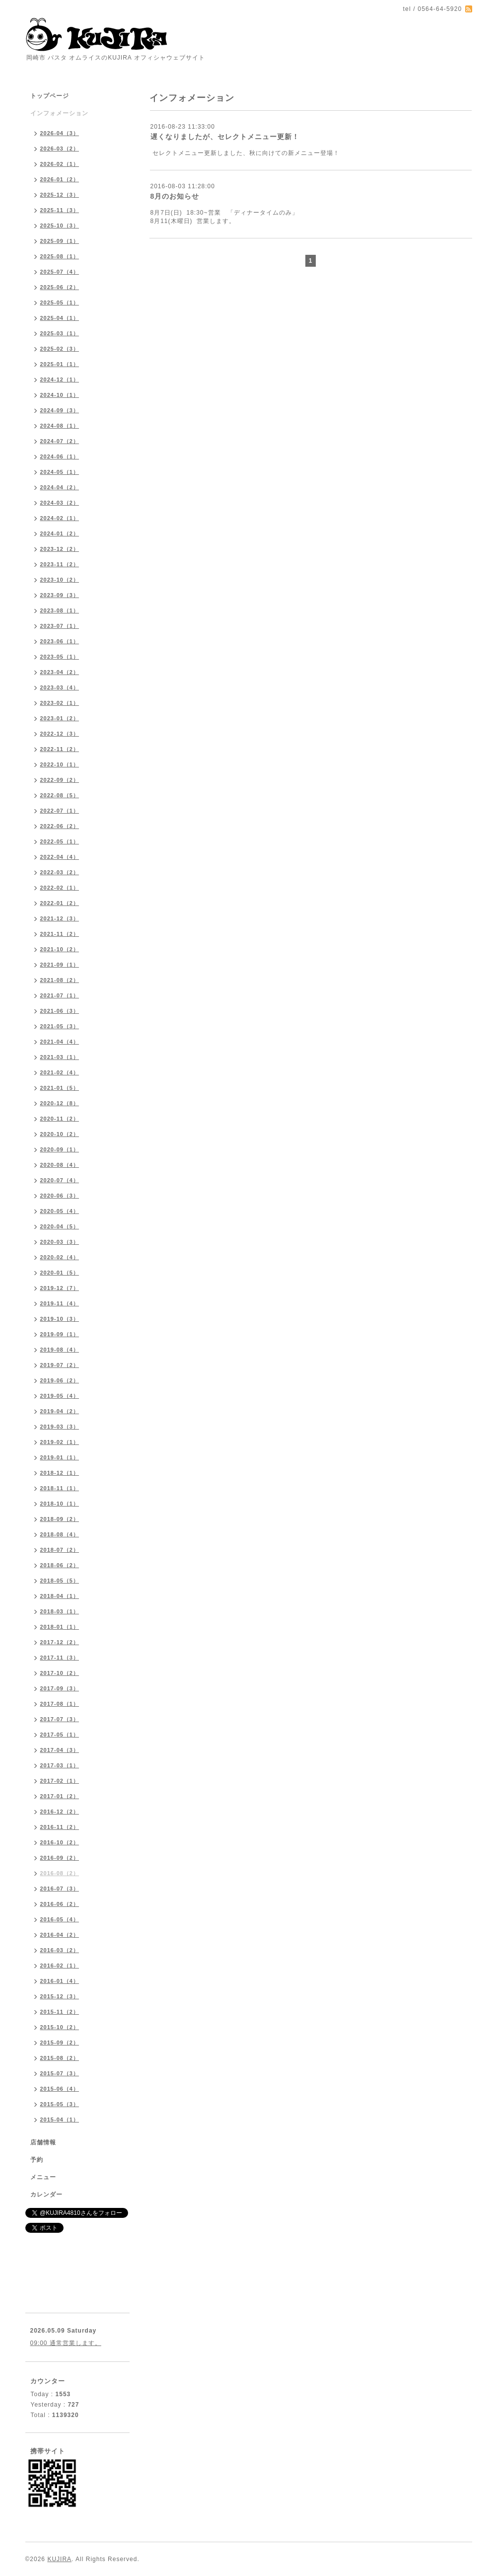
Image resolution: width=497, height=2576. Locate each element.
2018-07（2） (59, 1550)
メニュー (43, 2177)
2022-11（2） (59, 749)
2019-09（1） (59, 1334)
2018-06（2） (59, 1565)
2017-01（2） (59, 1796)
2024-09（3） (59, 410)
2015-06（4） (59, 2089)
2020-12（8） (59, 1103)
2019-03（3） (59, 1427)
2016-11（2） (59, 1827)
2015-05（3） (59, 2104)
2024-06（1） (59, 456)
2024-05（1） (59, 472)
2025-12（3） (59, 195)
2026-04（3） (59, 133)
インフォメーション (59, 113)
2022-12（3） (59, 734)
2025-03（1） (59, 333)
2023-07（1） (59, 626)
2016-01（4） (59, 1981)
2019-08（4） (59, 1350)
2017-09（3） (59, 1688)
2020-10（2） (59, 1134)
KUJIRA (59, 2559)
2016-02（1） (59, 1966)
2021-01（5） (59, 1088)
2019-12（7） (59, 1288)
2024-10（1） (59, 395)
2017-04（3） (59, 1750)
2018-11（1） (59, 1488)
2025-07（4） (59, 272)
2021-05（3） (59, 1026)
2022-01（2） (59, 903)
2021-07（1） (59, 995)
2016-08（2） (59, 1873)
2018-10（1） (59, 1504)
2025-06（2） (59, 287)
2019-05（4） (59, 1396)
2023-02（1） (59, 703)
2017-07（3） (59, 1719)
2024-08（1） (59, 426)
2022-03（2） (59, 872)
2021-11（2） (59, 934)
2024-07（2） (59, 441)
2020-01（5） (59, 1273)
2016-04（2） (59, 1935)
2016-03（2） (59, 1950)
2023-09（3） (59, 595)
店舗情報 (43, 2142)
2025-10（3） (59, 225)
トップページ (49, 95)
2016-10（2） (59, 1842)
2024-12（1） (59, 379)
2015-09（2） (59, 2043)
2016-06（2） (59, 1904)
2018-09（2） (59, 1519)
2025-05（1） (59, 302)
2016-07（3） (59, 1889)
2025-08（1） (59, 256)
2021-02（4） (59, 1072)
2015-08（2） (59, 2058)
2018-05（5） (59, 1581)
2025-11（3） (59, 210)
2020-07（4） (59, 1180)
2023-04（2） (59, 672)
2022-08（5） (59, 795)
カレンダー (46, 2194)
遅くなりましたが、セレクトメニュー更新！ (224, 137)
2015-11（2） (59, 2012)
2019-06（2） (59, 1380)
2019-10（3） (59, 1319)
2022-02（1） (59, 888)
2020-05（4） (59, 1211)
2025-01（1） (59, 364)
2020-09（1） (59, 1149)
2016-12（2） (59, 1812)
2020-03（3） (59, 1242)
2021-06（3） (59, 1011)
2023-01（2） (59, 718)
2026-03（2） (59, 149)
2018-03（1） (59, 1611)
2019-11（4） (59, 1303)
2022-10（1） (59, 764)
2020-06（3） (59, 1196)
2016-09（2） (59, 1858)
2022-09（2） (59, 780)
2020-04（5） (59, 1226)
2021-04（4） (59, 1042)
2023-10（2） (59, 580)
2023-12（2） (59, 549)
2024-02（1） (59, 518)
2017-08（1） (59, 1704)
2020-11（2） (59, 1119)
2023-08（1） (59, 610)
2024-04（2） (59, 487)
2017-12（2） (59, 1642)
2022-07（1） (59, 811)
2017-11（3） (59, 1658)
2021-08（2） (59, 980)
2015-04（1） (59, 2119)
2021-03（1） (59, 1057)
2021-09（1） (59, 965)
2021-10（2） (59, 949)
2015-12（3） (59, 1996)
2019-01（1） (59, 1457)
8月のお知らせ (175, 196)
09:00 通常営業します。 (65, 2343)
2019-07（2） (59, 1365)
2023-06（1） (59, 641)
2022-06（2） (59, 826)
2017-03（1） (59, 1765)
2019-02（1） (59, 1442)
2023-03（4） (59, 687)
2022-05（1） (59, 841)
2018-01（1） (59, 1627)
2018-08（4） (59, 1534)
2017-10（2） (59, 1673)
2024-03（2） (59, 503)
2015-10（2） (59, 2027)
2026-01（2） (59, 179)
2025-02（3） (59, 349)
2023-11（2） (59, 564)
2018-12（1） (59, 1473)
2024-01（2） (59, 533)
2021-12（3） (59, 918)
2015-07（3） (59, 2073)
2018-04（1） (59, 1596)
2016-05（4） (59, 1919)
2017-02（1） (59, 1781)
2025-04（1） (59, 318)
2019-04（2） (59, 1411)
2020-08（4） (59, 1165)
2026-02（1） (59, 164)
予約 (36, 2159)
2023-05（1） (59, 657)
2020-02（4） (59, 1257)
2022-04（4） (59, 857)
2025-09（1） (59, 241)
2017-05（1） (59, 1735)
